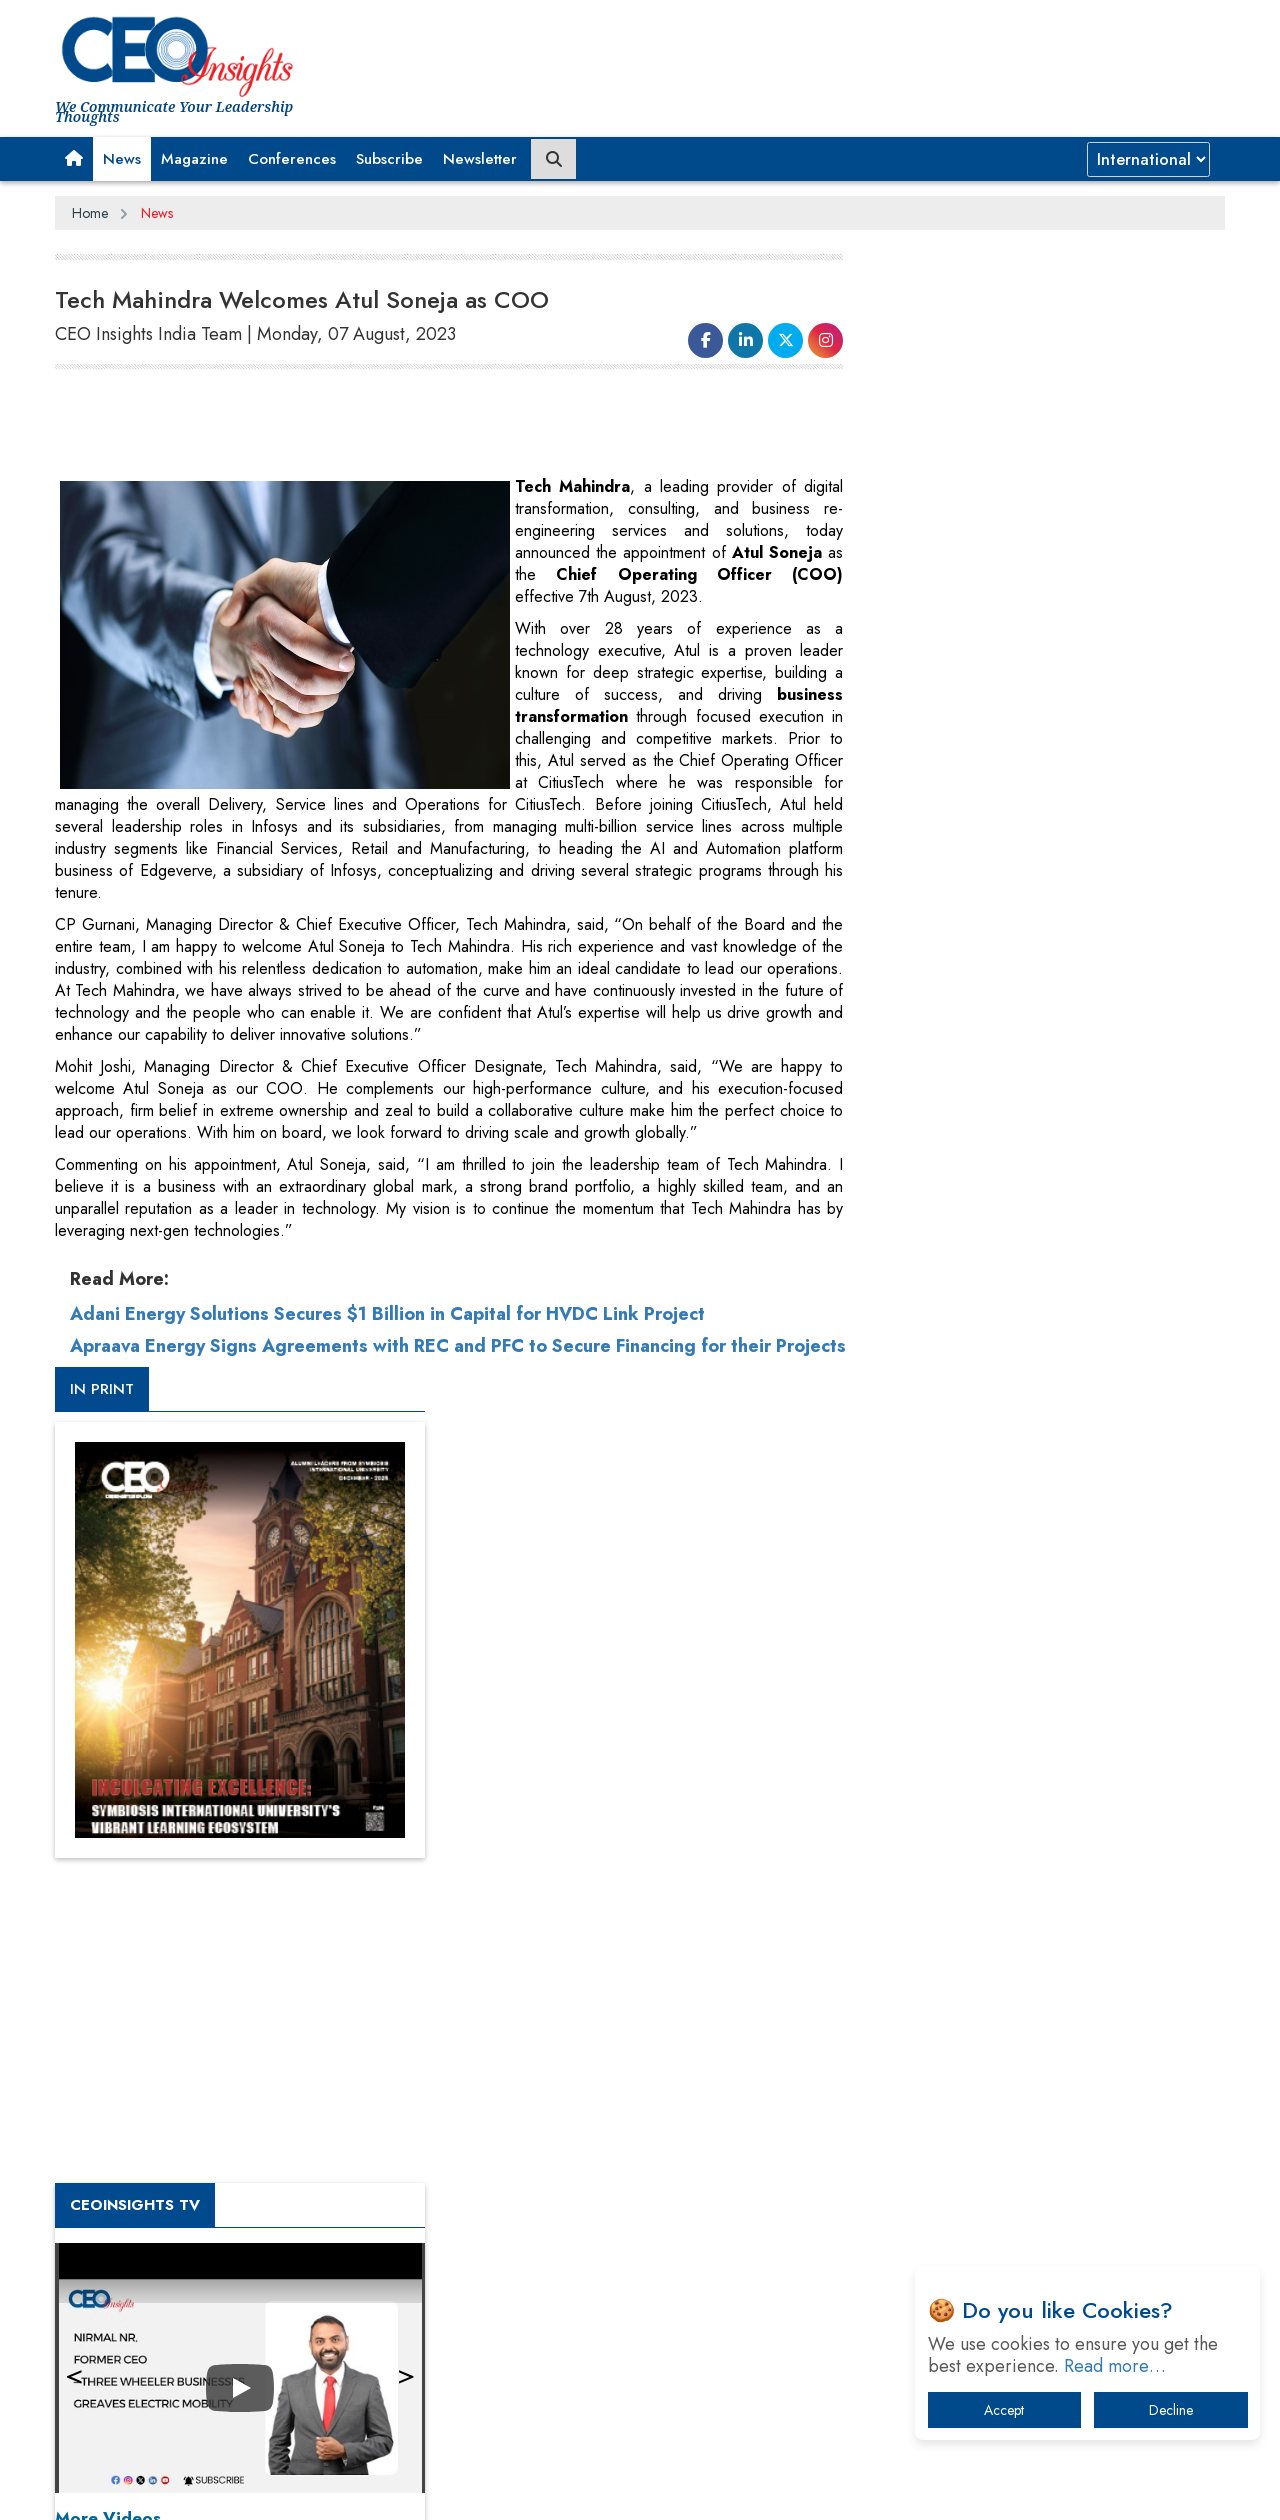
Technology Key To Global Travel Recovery (1021, 2018)
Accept (1004, 2410)
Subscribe (389, 159)
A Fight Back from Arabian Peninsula (1003, 1914)
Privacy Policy (297, 2489)
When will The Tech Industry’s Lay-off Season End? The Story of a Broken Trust (1047, 1966)
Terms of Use (414, 2489)
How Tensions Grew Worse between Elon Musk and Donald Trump (1038, 2194)
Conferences (292, 159)
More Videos (908, 1396)
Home (90, 213)
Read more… (1115, 2366)
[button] (74, 159)
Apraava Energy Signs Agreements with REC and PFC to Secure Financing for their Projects (420, 1357)
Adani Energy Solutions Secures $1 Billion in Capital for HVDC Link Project (387, 1314)
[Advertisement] (419, 426)
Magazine (194, 159)
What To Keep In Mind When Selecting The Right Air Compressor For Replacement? (1041, 2070)
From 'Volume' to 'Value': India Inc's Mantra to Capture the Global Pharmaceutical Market (1033, 1862)
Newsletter (480, 159)
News (122, 159)
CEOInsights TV (935, 1083)
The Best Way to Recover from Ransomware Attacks (1027, 2132)
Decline (1171, 2410)
